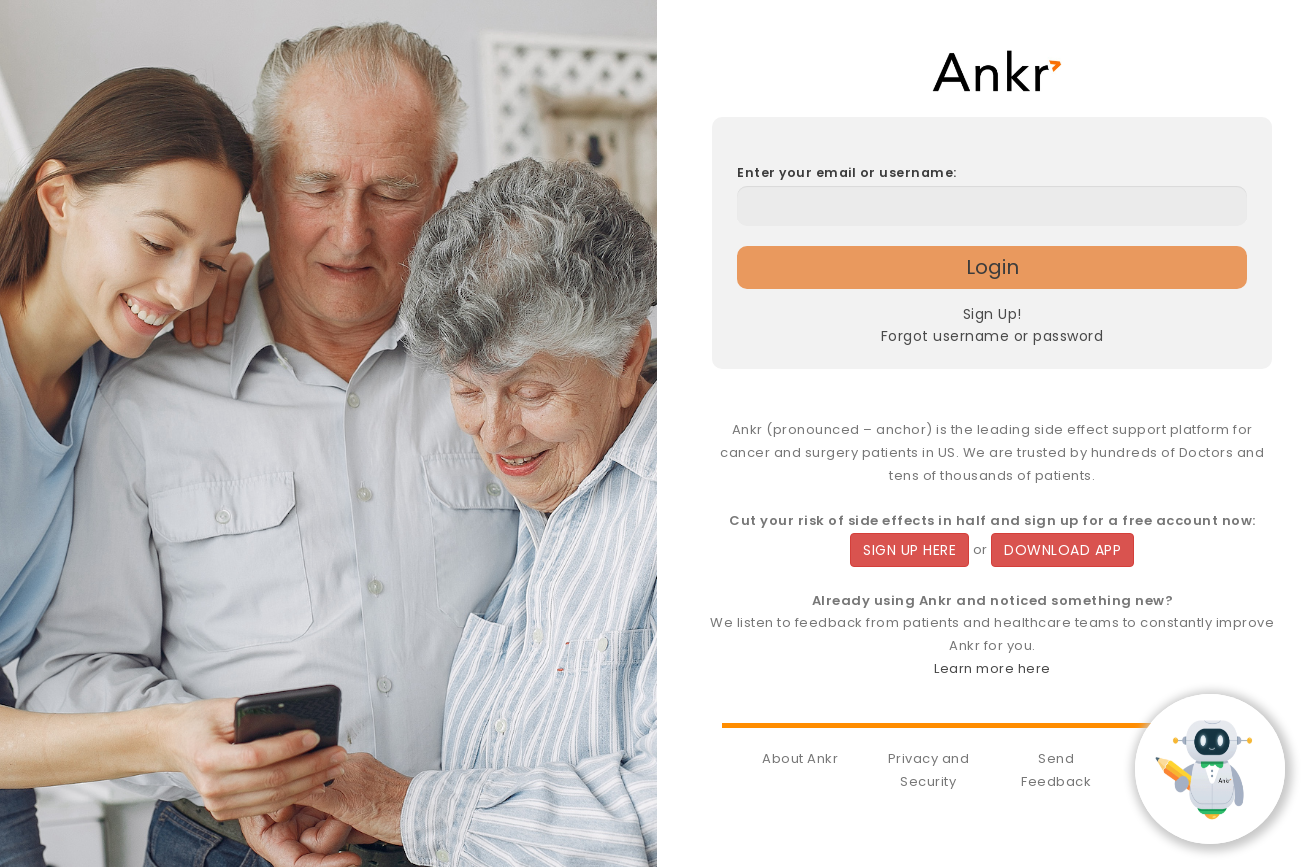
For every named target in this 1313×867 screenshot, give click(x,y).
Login (992, 267)
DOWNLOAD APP (1062, 550)
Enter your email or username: (847, 172)
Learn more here (992, 668)
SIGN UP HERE (909, 550)
